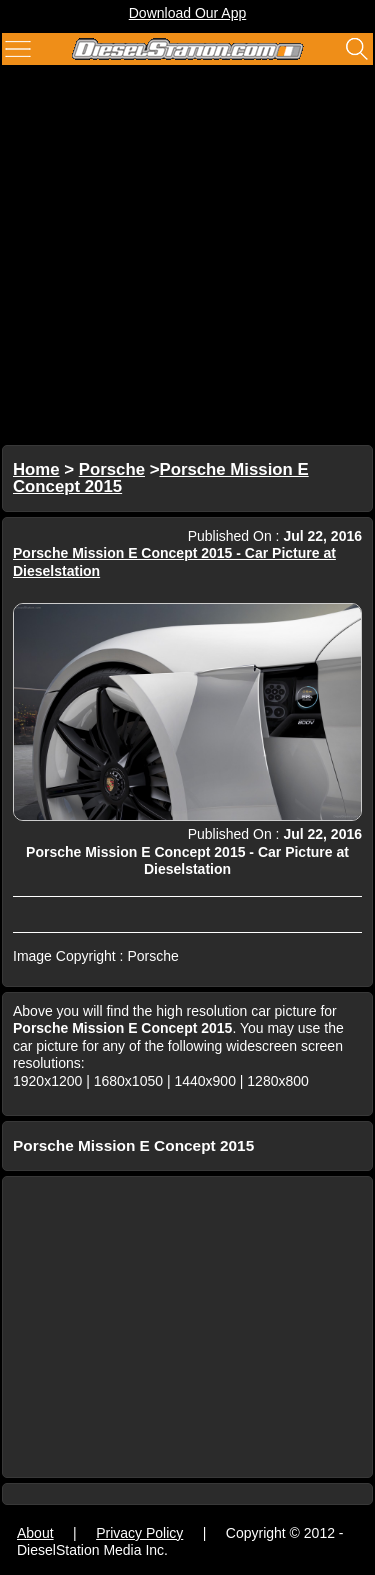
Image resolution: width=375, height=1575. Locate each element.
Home (36, 469)
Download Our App (188, 13)
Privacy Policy (139, 1533)
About (35, 1533)
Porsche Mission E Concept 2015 (161, 478)
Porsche (112, 469)
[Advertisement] (187, 257)
